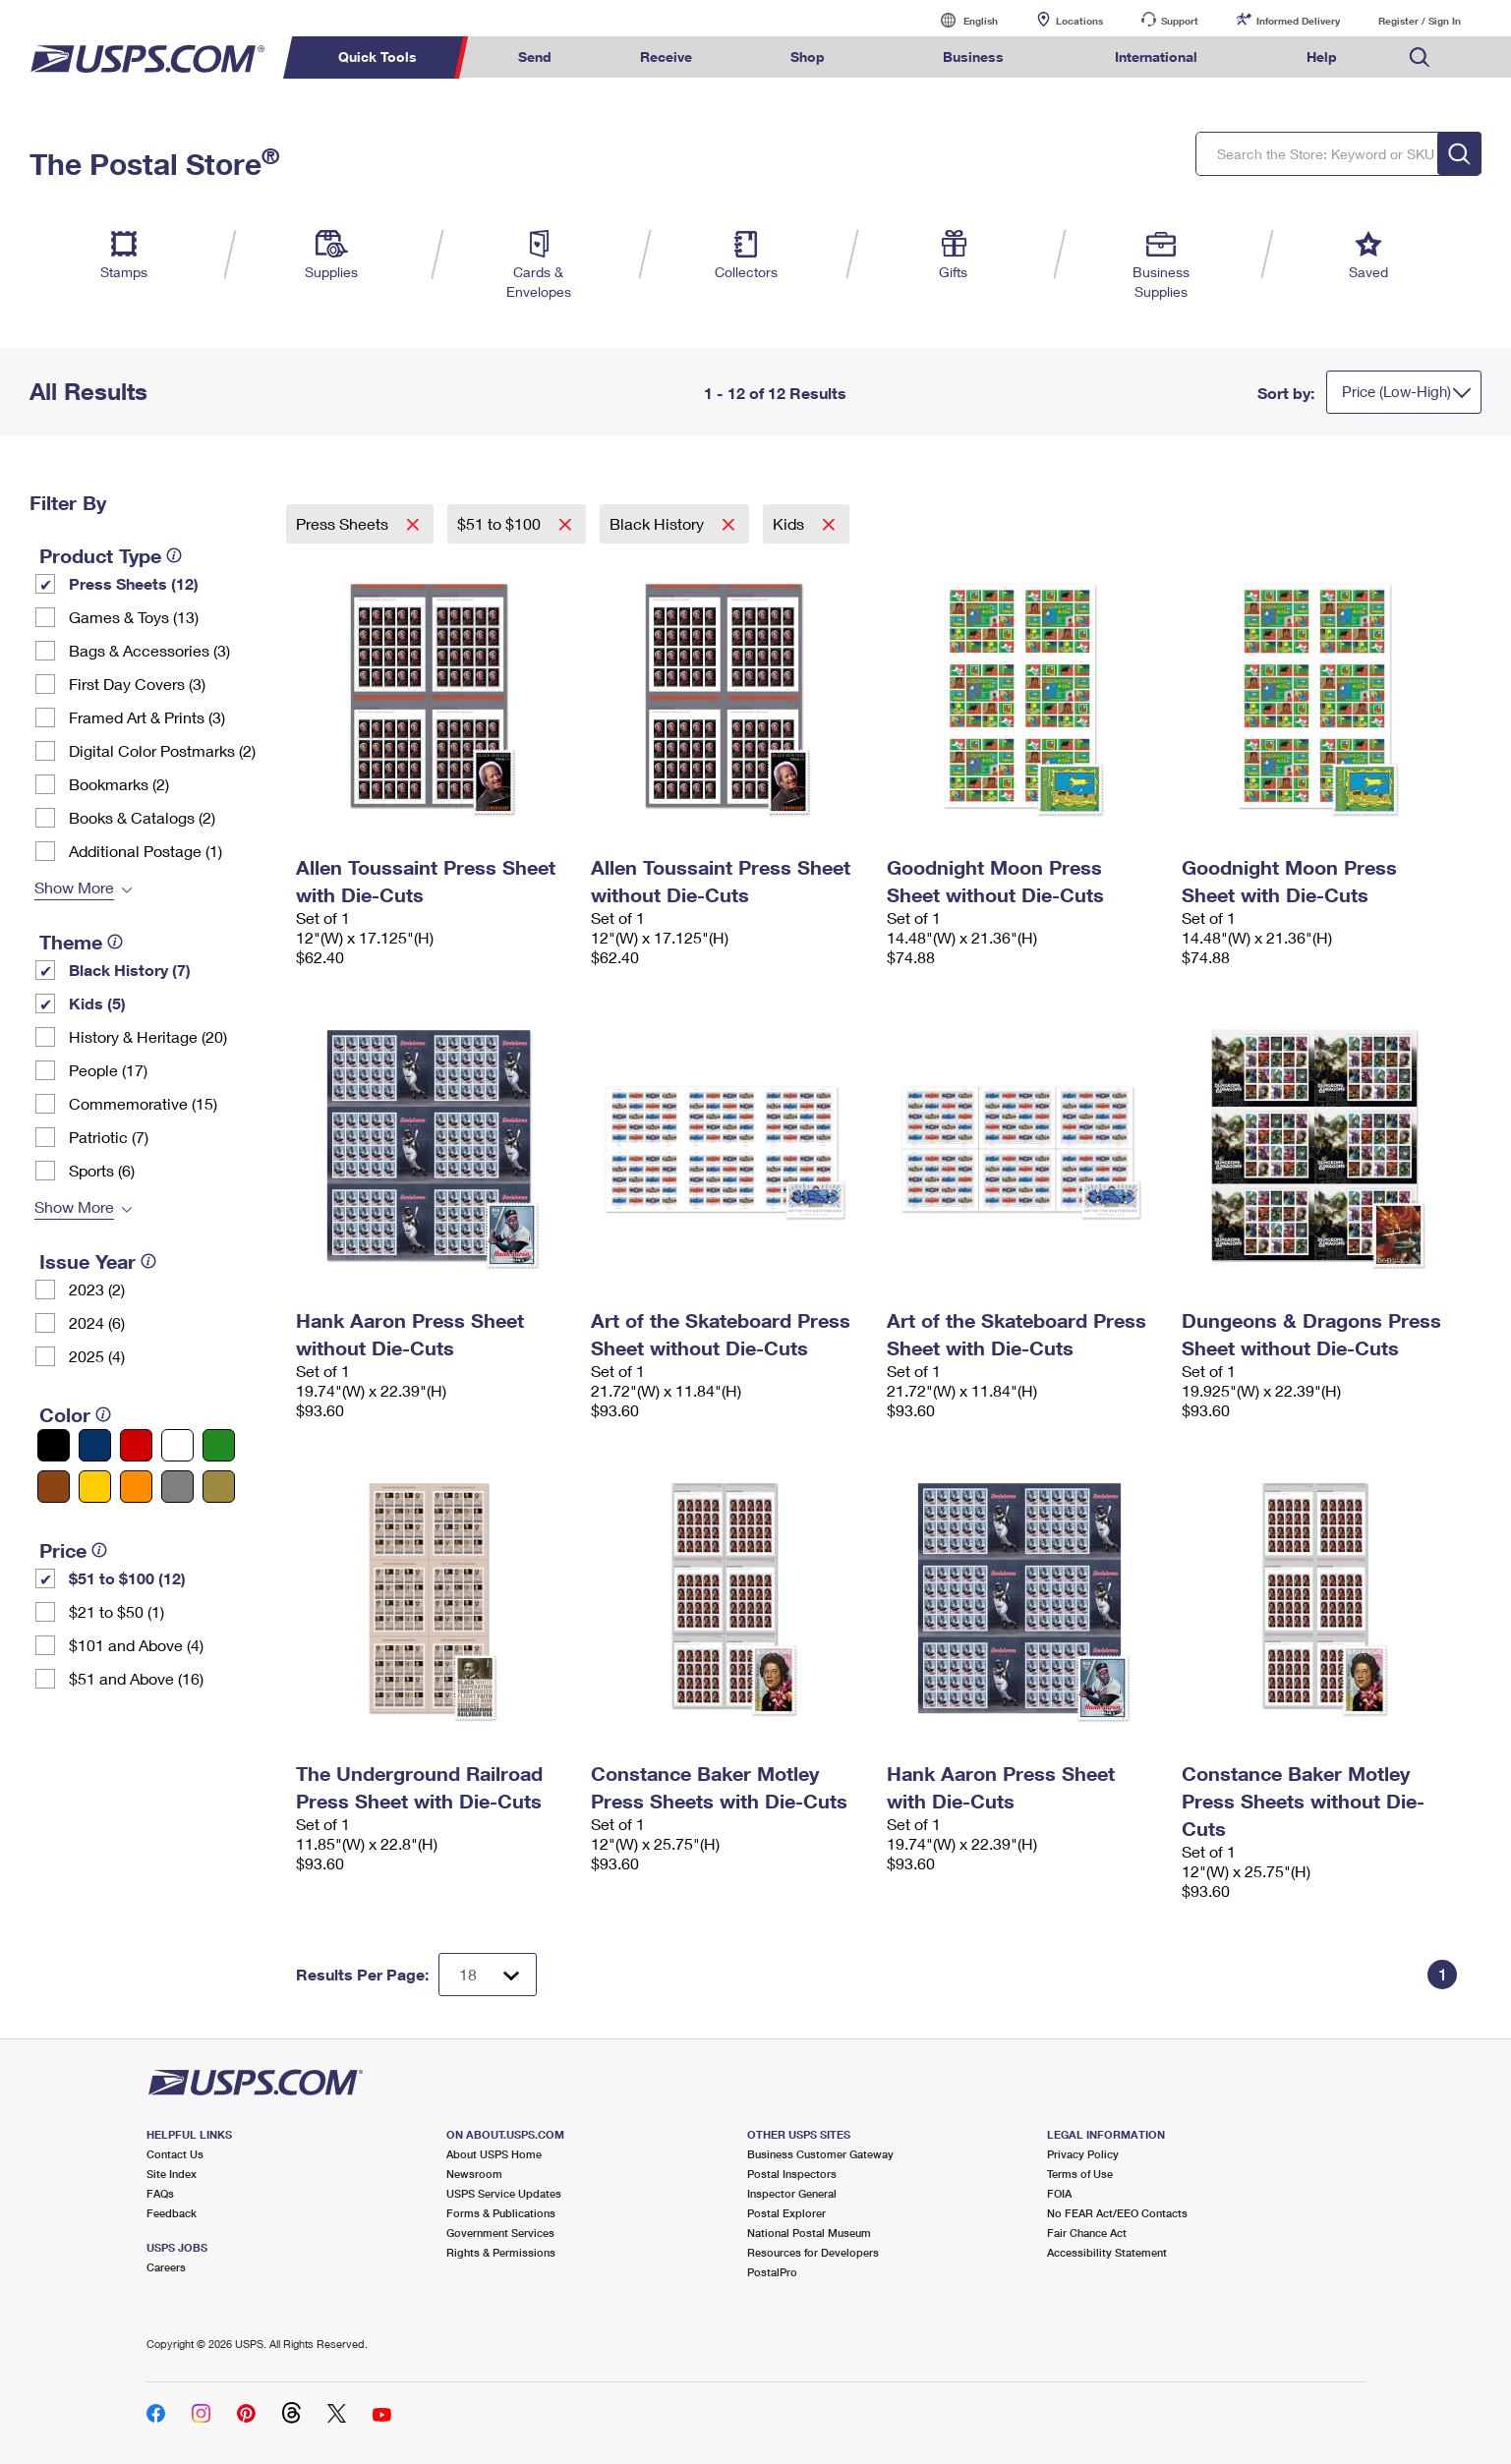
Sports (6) (102, 1170)
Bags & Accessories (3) (149, 650)
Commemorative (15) (143, 1103)
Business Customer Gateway (820, 2154)
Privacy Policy (1083, 2154)
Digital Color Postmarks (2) (162, 750)
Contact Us (174, 2154)
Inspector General (792, 2193)
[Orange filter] (136, 1486)
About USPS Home (494, 2154)
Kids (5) (97, 1003)
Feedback (171, 2212)
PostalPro (772, 2271)
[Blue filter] (95, 1445)
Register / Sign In (1419, 21)
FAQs (160, 2193)
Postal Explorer (786, 2212)
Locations (1079, 21)
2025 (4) (97, 1356)
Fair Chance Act (1087, 2232)
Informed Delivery (1298, 21)
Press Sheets (344, 523)
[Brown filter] (53, 1486)
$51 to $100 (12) (127, 1578)
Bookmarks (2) (119, 783)
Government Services (500, 2232)
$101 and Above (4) (136, 1644)
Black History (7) (130, 969)
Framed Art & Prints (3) (147, 717)
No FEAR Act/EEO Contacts (1117, 2212)
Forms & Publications (500, 2212)
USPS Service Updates (503, 2193)
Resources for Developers (813, 2252)
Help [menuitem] (1322, 56)
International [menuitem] (1156, 56)
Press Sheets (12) (134, 583)
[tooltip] (174, 555)
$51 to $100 (501, 523)
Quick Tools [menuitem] (377, 56)
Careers (166, 2267)
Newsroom (474, 2173)
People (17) (108, 1069)
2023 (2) (97, 1289)
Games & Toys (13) (134, 616)
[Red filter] (136, 1445)
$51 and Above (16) (136, 1678)
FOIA (1059, 2193)
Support (1179, 21)
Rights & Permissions (500, 2252)
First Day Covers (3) (137, 683)
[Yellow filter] (95, 1486)
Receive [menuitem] (666, 56)
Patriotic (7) (108, 1136)
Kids (790, 523)
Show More (74, 887)
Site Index (171, 2173)
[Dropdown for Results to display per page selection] (487, 1974)
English (960, 20)
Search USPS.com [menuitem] (1419, 57)
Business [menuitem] (973, 56)
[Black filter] (53, 1445)
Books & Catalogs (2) (142, 817)
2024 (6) (97, 1322)
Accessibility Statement (1107, 2252)
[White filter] (177, 1445)
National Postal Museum (809, 2232)
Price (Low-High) (1396, 391)
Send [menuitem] (535, 56)
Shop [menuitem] (807, 56)
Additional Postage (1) (145, 850)
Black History (659, 523)
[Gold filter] (219, 1486)
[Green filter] (219, 1445)
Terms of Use (1080, 2173)
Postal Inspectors (792, 2173)
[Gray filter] (177, 1486)
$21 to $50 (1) (116, 1611)
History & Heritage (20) (148, 1036)
